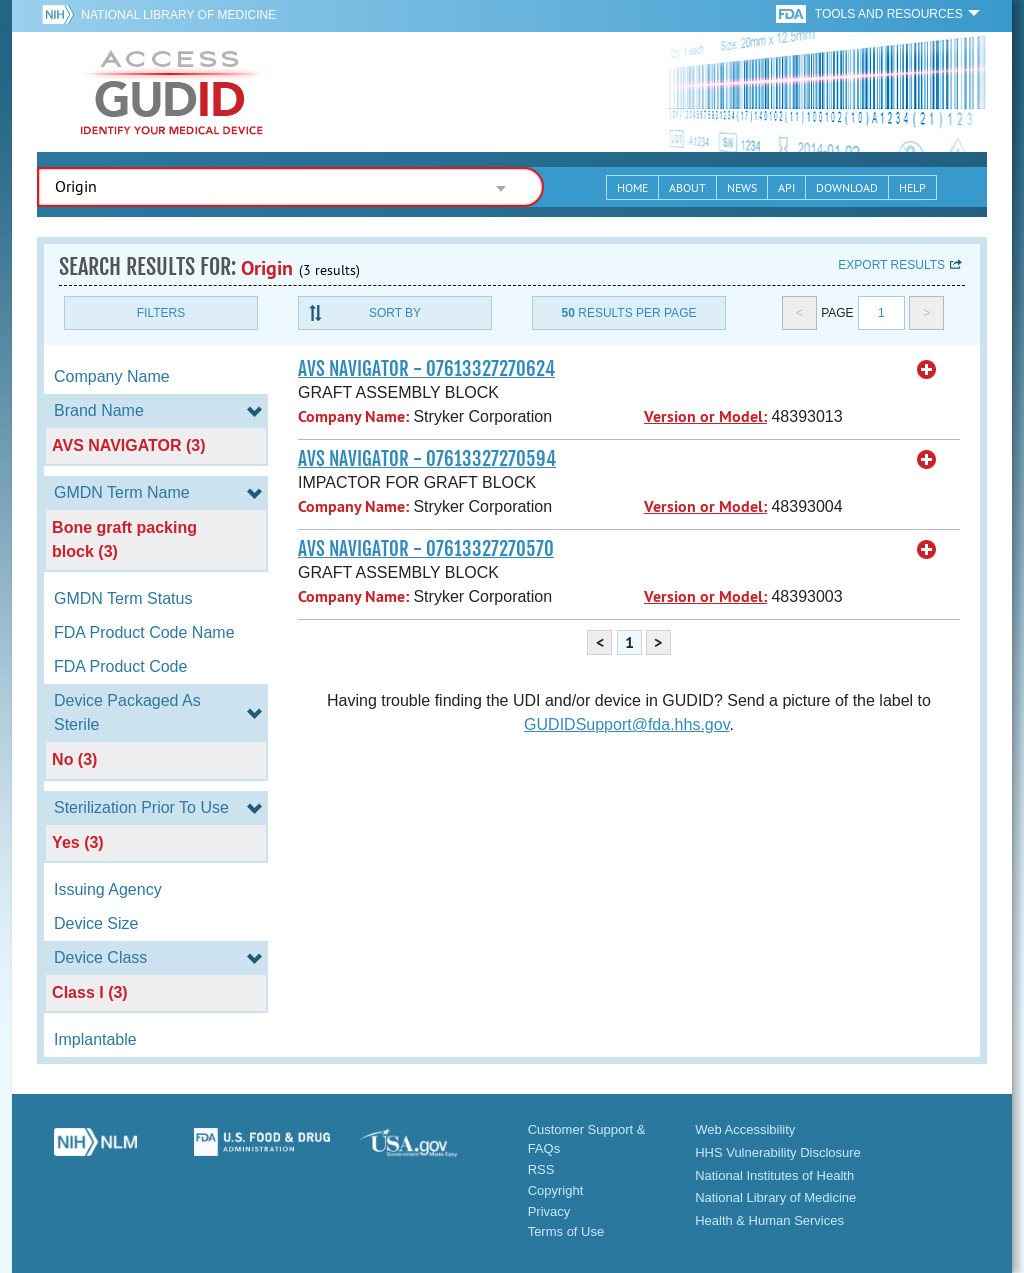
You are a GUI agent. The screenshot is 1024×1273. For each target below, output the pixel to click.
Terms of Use (566, 1231)
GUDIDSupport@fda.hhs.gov (626, 724)
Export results (891, 265)
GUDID (172, 92)
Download (847, 187)
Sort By (395, 313)
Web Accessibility (745, 1129)
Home (632, 187)
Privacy (549, 1211)
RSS (541, 1169)
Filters (161, 313)
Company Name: (353, 416)
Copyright (556, 1190)
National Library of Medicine (178, 15)
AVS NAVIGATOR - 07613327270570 (426, 549)
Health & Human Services (769, 1220)
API (786, 187)
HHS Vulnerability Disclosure (778, 1152)
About (687, 187)
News (742, 187)
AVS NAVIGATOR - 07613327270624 (426, 369)
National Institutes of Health (774, 1175)
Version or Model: (705, 416)
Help (912, 187)
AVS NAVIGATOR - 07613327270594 (427, 459)
